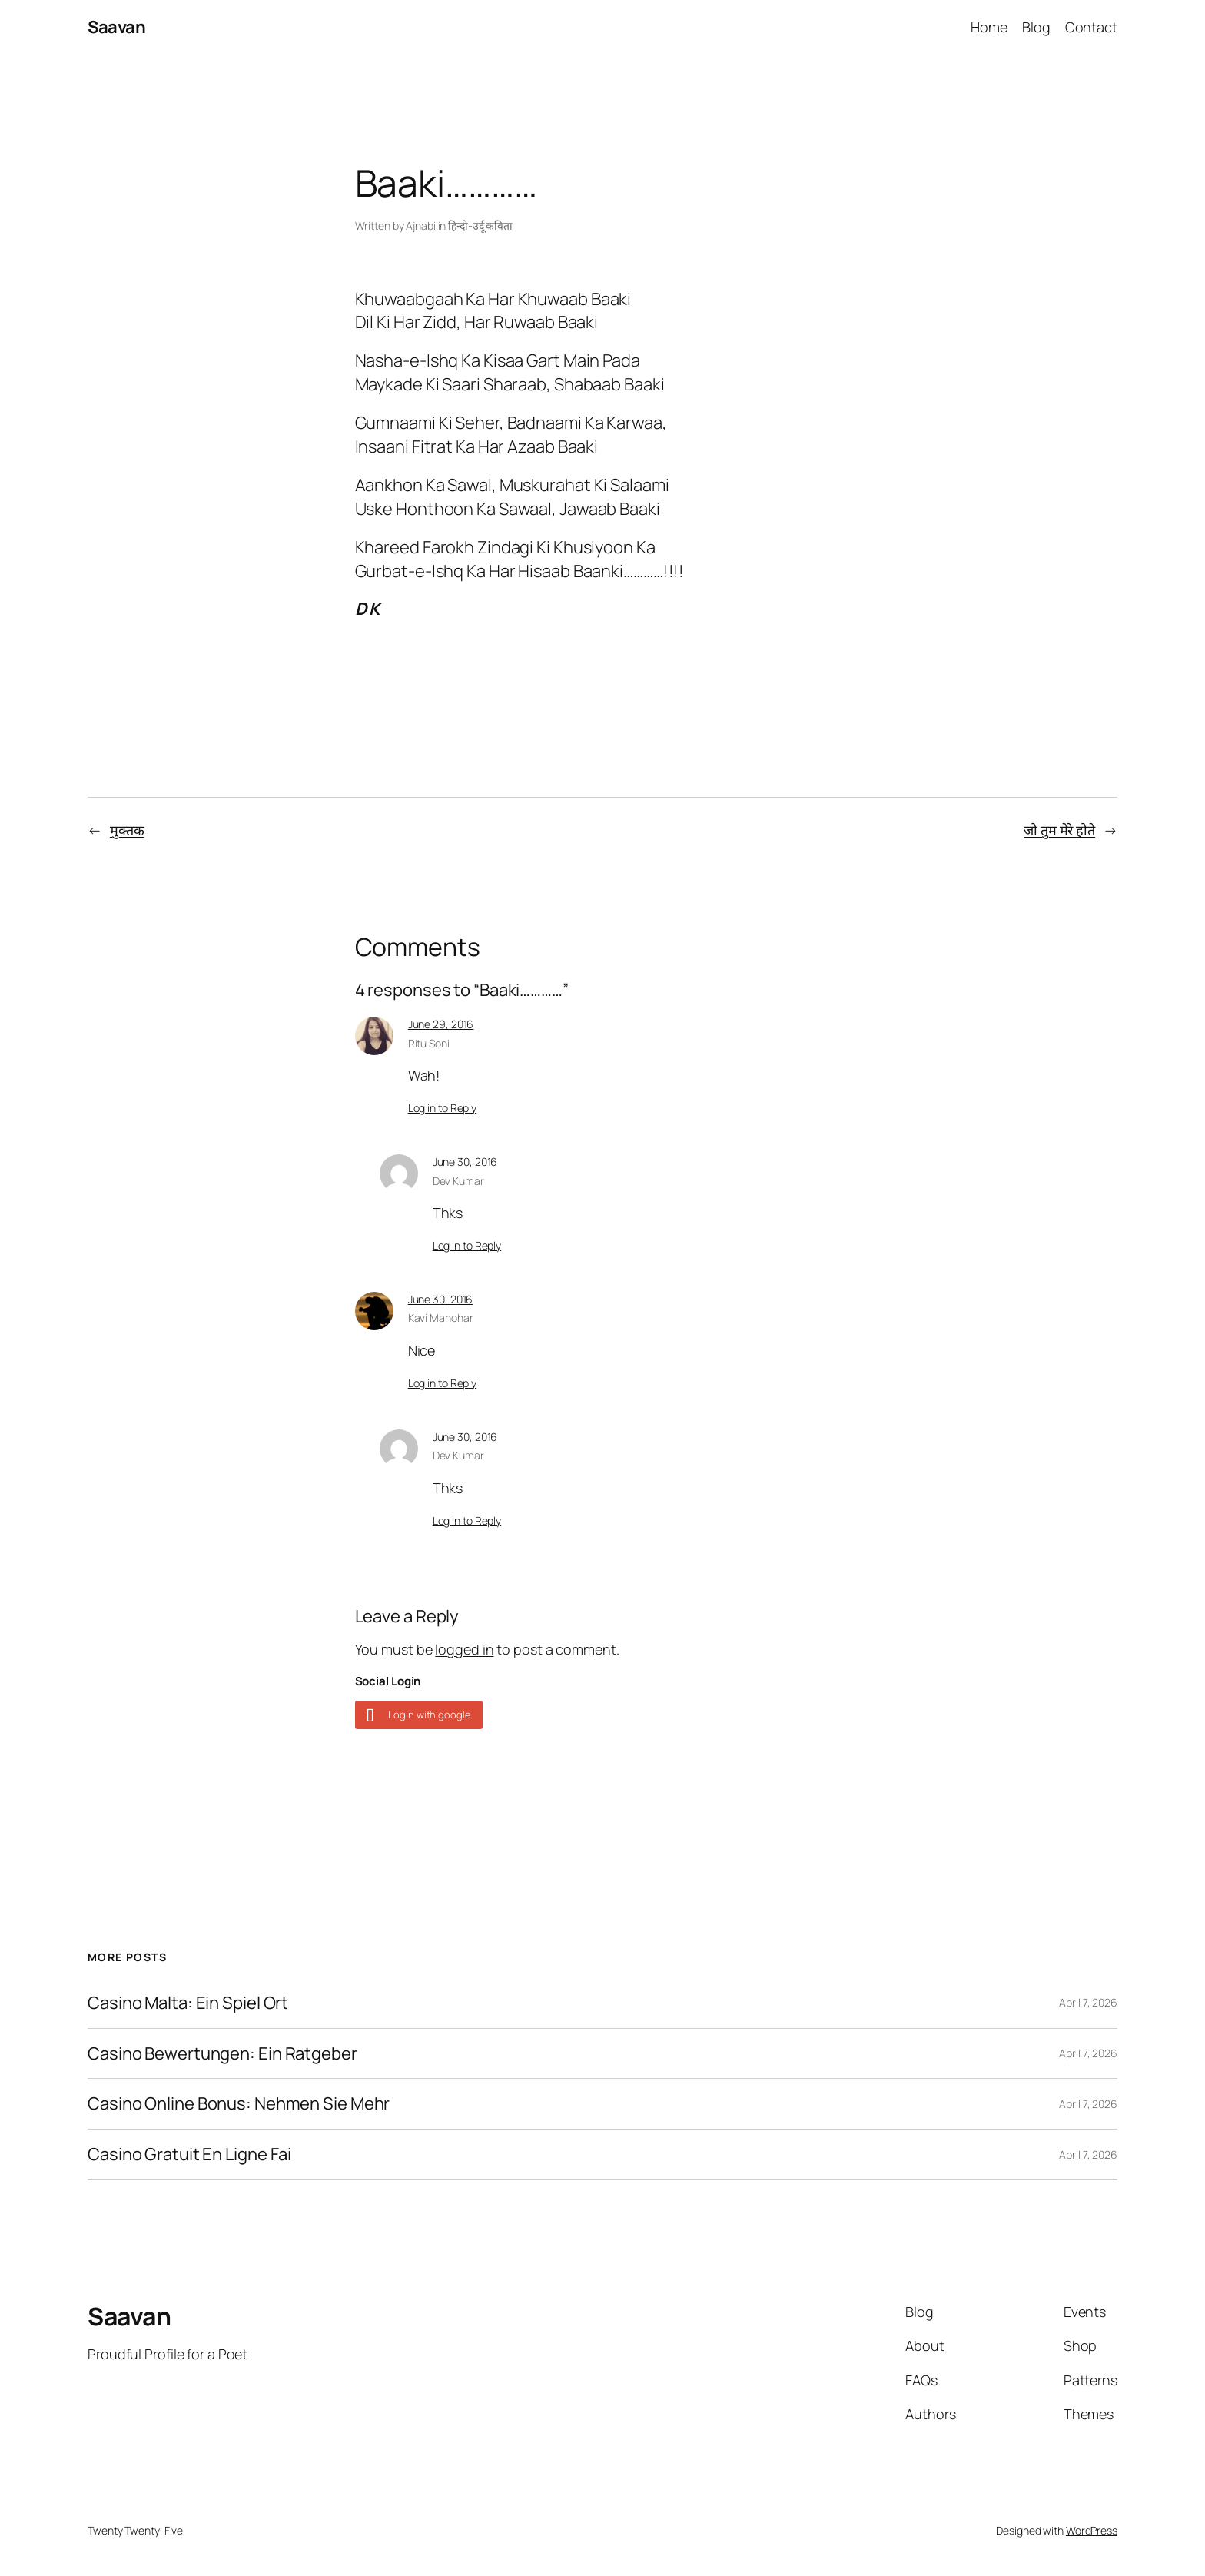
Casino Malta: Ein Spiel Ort (188, 2003)
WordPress (1091, 2530)
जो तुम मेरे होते (1059, 830)
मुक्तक (127, 830)
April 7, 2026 (1088, 2002)
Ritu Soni (429, 1043)
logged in (464, 1649)
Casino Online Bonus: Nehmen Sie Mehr (239, 2103)
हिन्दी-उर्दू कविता (480, 225)
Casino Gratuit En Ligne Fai (189, 2154)
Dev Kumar (458, 1180)
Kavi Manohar (440, 1317)
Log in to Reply (442, 1107)
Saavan (116, 26)
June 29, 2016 (441, 1024)
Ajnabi (420, 225)
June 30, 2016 (465, 1161)
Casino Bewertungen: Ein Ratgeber (222, 2053)
